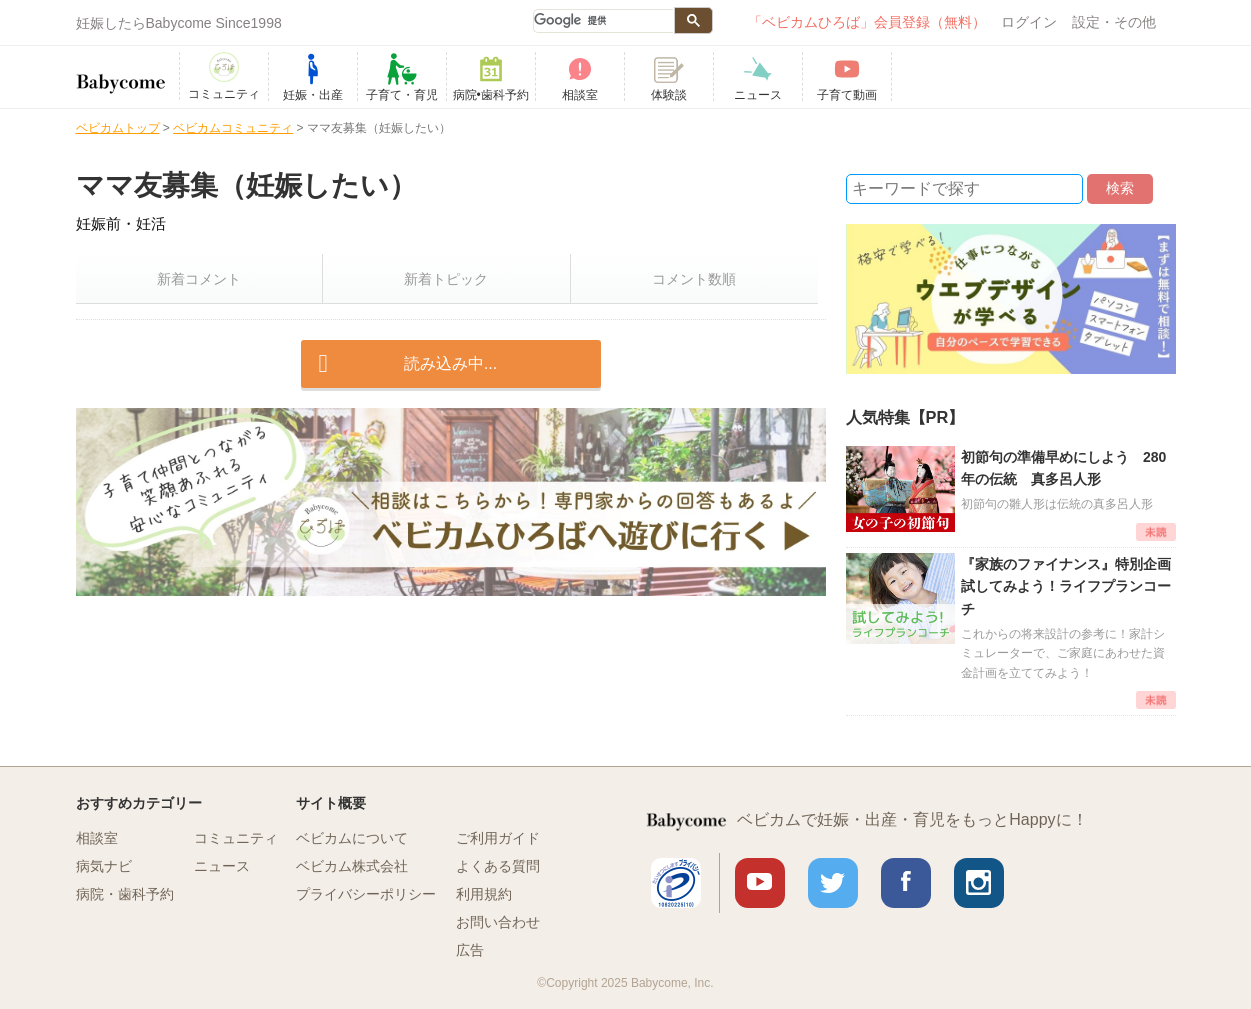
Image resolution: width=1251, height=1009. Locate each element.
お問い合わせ (498, 922)
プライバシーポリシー (366, 894)
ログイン (1029, 22)
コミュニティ (236, 838)
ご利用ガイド (498, 838)
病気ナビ (104, 866)
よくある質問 (498, 866)
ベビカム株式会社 (352, 866)
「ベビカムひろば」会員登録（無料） (867, 22)
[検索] (603, 21)
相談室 (97, 838)
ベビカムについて (352, 838)
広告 (470, 950)
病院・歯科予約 (125, 894)
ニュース (222, 866)
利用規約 (484, 894)
